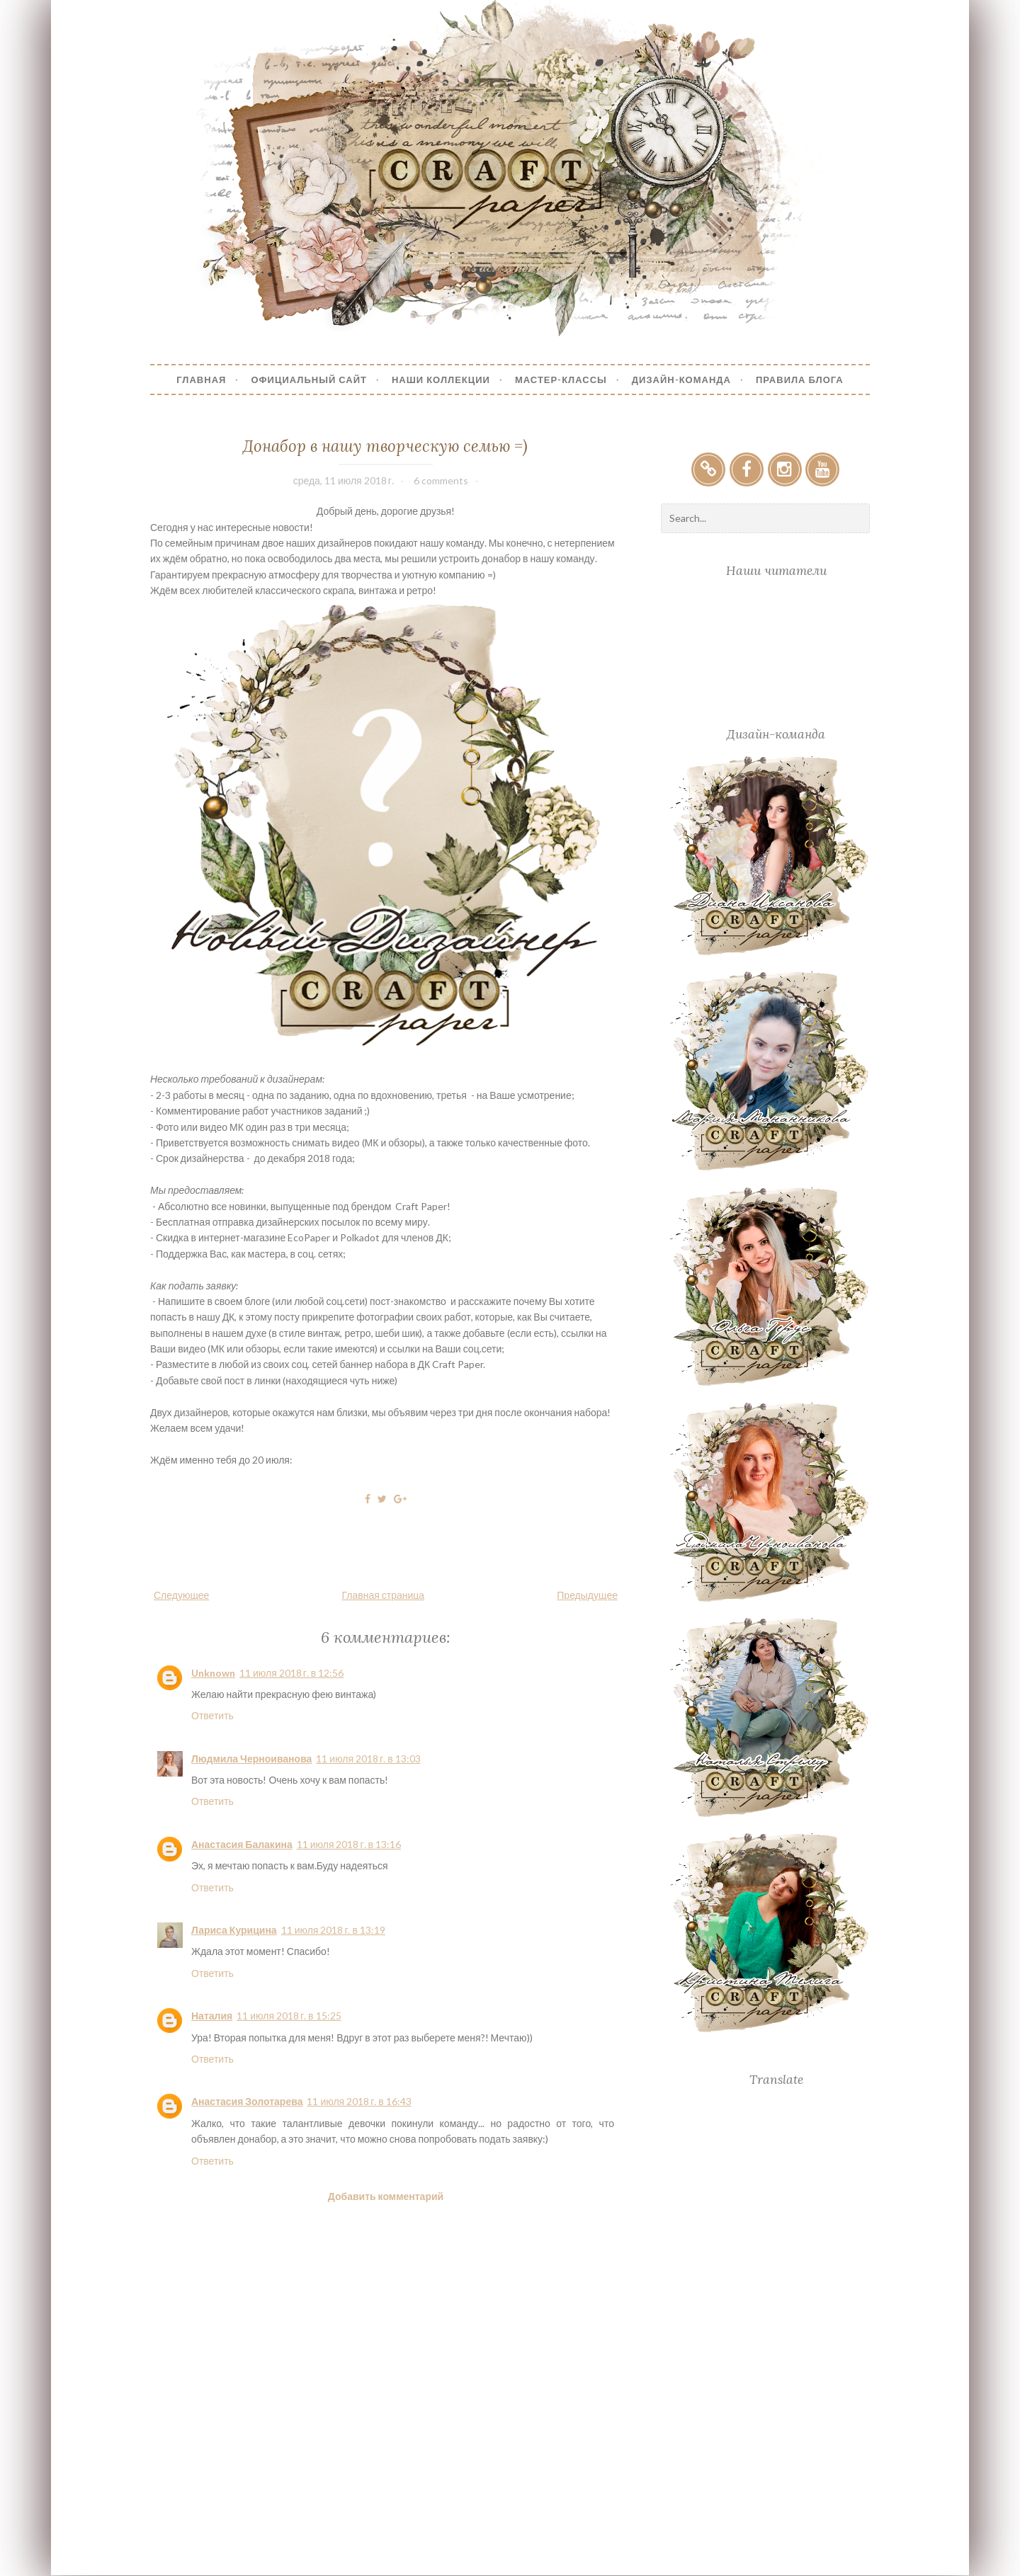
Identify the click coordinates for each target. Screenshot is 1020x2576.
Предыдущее (587, 1595)
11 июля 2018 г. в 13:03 (368, 1759)
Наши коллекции (441, 379)
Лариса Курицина (234, 1930)
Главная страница (383, 1595)
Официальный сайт (309, 379)
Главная (201, 379)
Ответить (212, 1715)
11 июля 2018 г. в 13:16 (349, 1844)
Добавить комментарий (385, 2196)
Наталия (211, 2016)
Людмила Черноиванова (251, 1759)
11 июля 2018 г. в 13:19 (333, 1930)
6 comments (441, 480)
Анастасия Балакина (242, 1844)
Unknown (213, 1673)
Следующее (181, 1595)
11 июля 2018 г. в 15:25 (289, 2016)
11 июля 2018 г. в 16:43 (359, 2101)
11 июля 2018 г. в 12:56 (291, 1673)
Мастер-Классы (561, 379)
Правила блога (800, 379)
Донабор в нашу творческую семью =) (385, 445)
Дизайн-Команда (681, 379)
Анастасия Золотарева (246, 2101)
